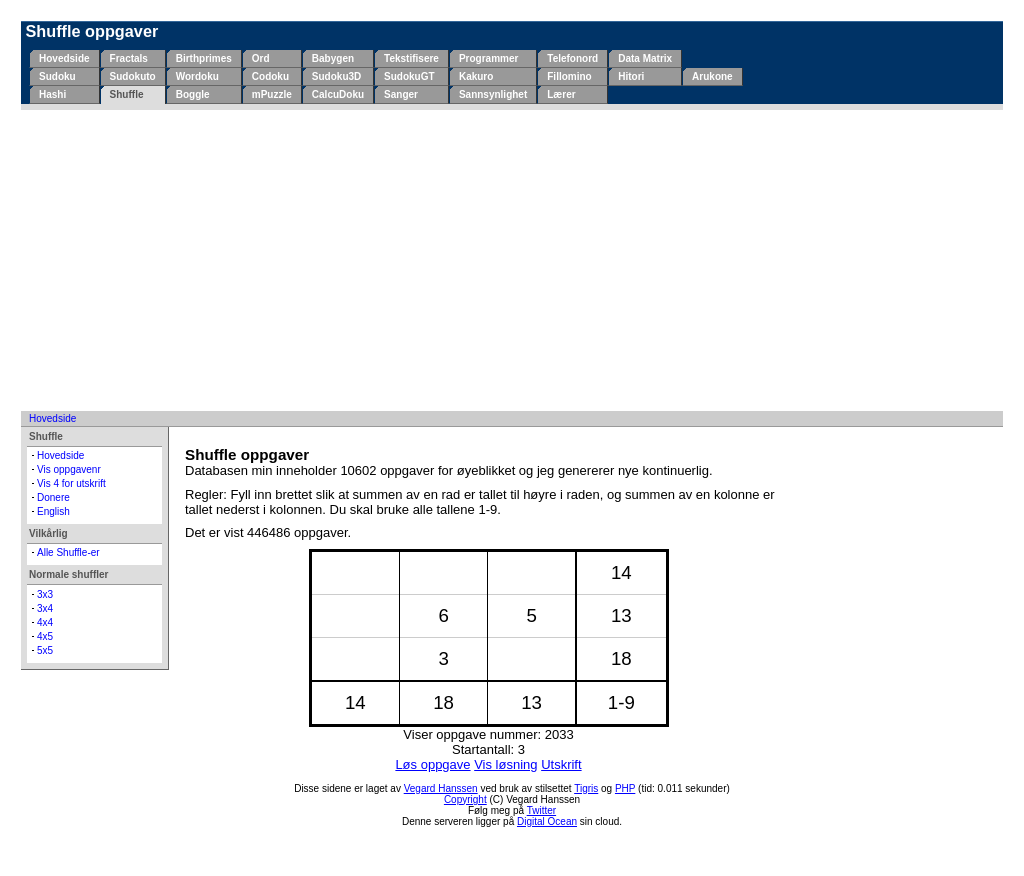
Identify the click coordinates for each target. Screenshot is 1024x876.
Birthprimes (204, 58)
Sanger (401, 94)
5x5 (45, 650)
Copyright (465, 799)
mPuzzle (272, 94)
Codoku (270, 76)
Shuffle (127, 94)
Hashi (52, 94)
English (53, 511)
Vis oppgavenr (69, 469)
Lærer (561, 94)
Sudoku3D (336, 76)
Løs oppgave (432, 764)
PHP (625, 788)
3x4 (45, 608)
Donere (53, 497)
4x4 (45, 622)
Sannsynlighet (493, 94)
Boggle (193, 94)
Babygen (333, 58)
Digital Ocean (547, 821)
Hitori (631, 76)
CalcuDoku (338, 94)
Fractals (129, 58)
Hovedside (64, 58)
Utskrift (561, 764)
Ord (261, 58)
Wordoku (197, 76)
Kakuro (476, 76)
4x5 (45, 636)
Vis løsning (505, 764)
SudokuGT (409, 76)
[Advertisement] (512, 260)
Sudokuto (133, 76)
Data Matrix (645, 58)
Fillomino (569, 76)
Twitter (541, 810)
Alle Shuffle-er (68, 552)
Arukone (712, 76)
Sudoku (57, 76)
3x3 (45, 594)
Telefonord (572, 58)
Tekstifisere (411, 58)
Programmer (488, 58)
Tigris (586, 788)
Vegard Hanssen (441, 788)
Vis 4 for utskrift (71, 483)
